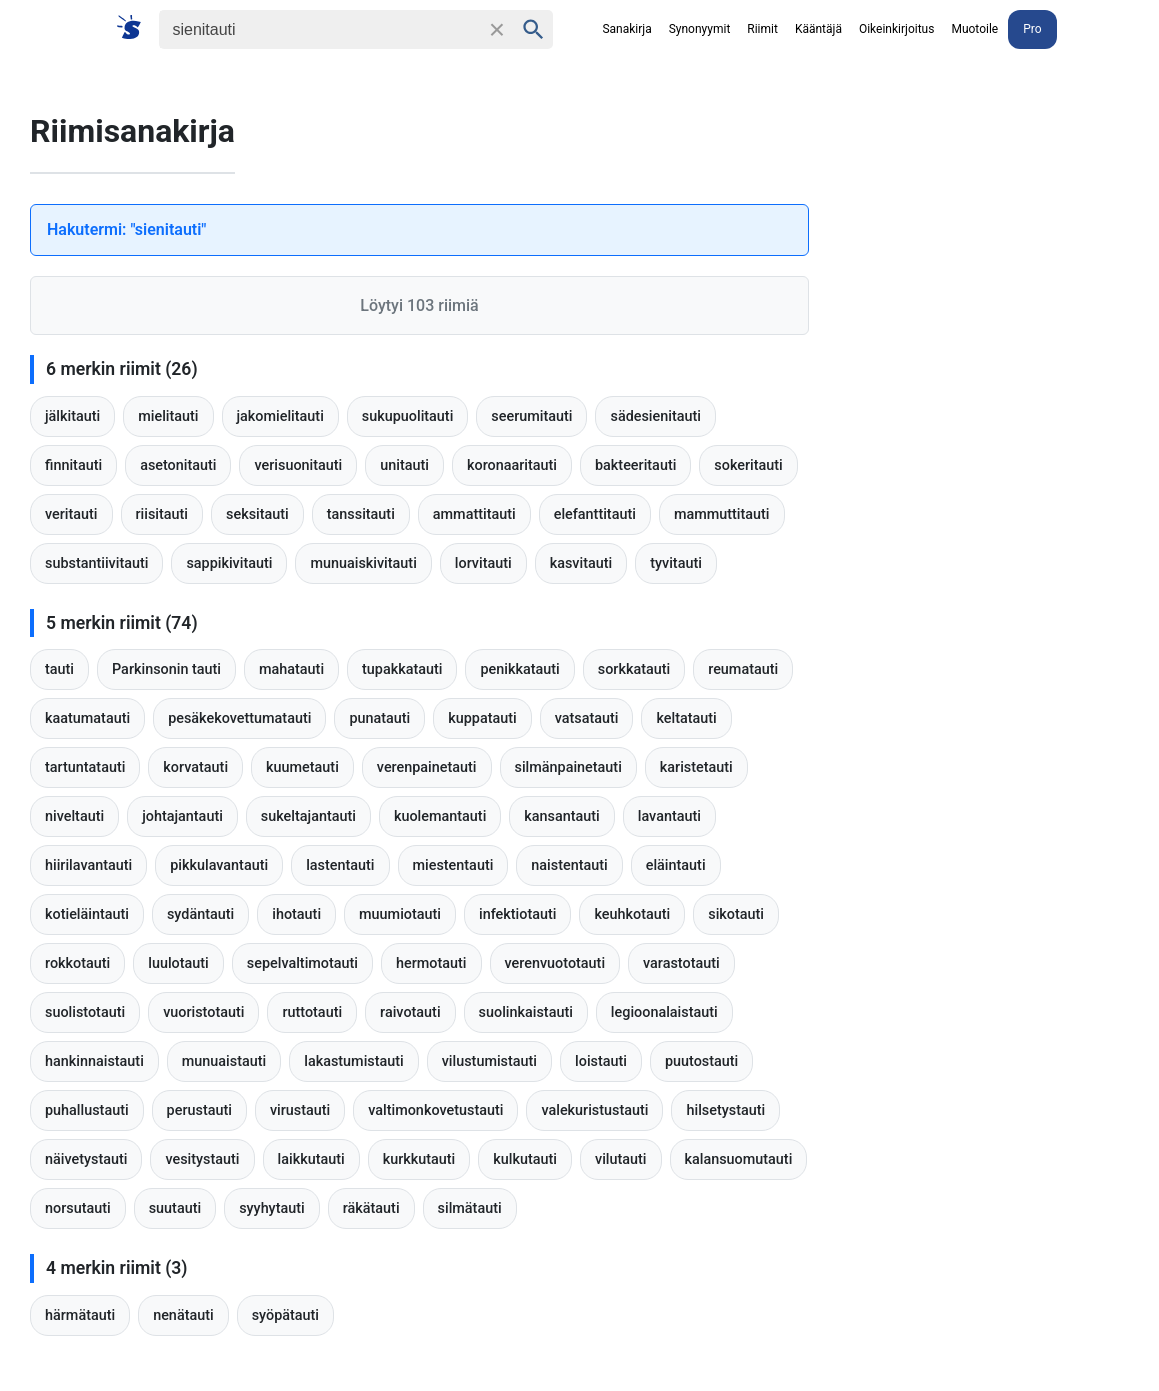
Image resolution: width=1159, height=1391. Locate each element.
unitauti (404, 465)
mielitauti (168, 416)
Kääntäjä (818, 29)
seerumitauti (531, 416)
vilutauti (621, 1159)
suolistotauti (85, 1012)
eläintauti (676, 865)
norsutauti (78, 1208)
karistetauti (696, 767)
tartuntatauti (85, 767)
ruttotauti (312, 1012)
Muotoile (974, 29)
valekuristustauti (594, 1110)
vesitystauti (202, 1159)
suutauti (175, 1208)
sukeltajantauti (308, 816)
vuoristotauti (203, 1012)
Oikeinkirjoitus (896, 29)
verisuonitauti (298, 465)
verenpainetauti (427, 767)
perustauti (199, 1110)
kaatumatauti (87, 718)
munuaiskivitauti (363, 563)
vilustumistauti (489, 1061)
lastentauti (340, 865)
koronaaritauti (512, 465)
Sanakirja (626, 29)
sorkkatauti (634, 669)
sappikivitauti (229, 563)
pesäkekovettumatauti (239, 718)
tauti (59, 669)
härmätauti (80, 1315)
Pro (1032, 29)
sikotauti (736, 914)
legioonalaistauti (664, 1012)
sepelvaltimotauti (302, 963)
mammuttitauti (722, 514)
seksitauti (257, 514)
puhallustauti (87, 1110)
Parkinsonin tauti (166, 669)
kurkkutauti (419, 1159)
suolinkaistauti (526, 1012)
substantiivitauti (96, 563)
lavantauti (669, 816)
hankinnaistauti (94, 1061)
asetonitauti (178, 465)
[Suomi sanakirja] (135, 28)
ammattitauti (474, 514)
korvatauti (195, 767)
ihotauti (296, 914)
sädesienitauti (655, 416)
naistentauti (569, 865)
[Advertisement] (1009, 205)
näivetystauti (86, 1159)
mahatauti (291, 669)
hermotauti (431, 963)
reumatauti (743, 669)
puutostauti (701, 1061)
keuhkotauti (632, 914)
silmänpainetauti (568, 767)
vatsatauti (587, 718)
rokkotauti (77, 963)
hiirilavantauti (88, 865)
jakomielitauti (280, 416)
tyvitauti (676, 563)
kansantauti (561, 816)
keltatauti (686, 718)
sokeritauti (748, 465)
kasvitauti (581, 563)
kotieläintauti (87, 914)
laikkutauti (311, 1159)
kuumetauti (302, 767)
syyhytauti (272, 1208)
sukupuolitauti (408, 416)
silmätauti (470, 1208)
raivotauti (410, 1012)
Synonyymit (700, 29)
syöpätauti (285, 1315)
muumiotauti (400, 914)
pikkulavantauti (219, 865)
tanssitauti (361, 514)
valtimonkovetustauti (435, 1110)
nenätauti (183, 1315)
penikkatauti (519, 669)
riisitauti (162, 514)
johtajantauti (182, 816)
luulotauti (178, 963)
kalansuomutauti (739, 1159)
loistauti (601, 1061)
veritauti (71, 514)
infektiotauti (517, 914)
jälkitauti (72, 416)
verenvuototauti (555, 963)
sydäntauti (200, 914)
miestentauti (453, 865)
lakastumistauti (354, 1061)
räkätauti (371, 1208)
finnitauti (73, 465)
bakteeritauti (635, 465)
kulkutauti (525, 1159)
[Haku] (319, 29)
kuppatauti (482, 718)
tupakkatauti (402, 669)
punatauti (379, 718)
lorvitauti (483, 563)
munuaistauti (224, 1061)
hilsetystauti (725, 1110)
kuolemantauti (440, 816)
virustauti (300, 1110)
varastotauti (681, 963)
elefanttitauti (595, 514)
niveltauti (74, 816)
